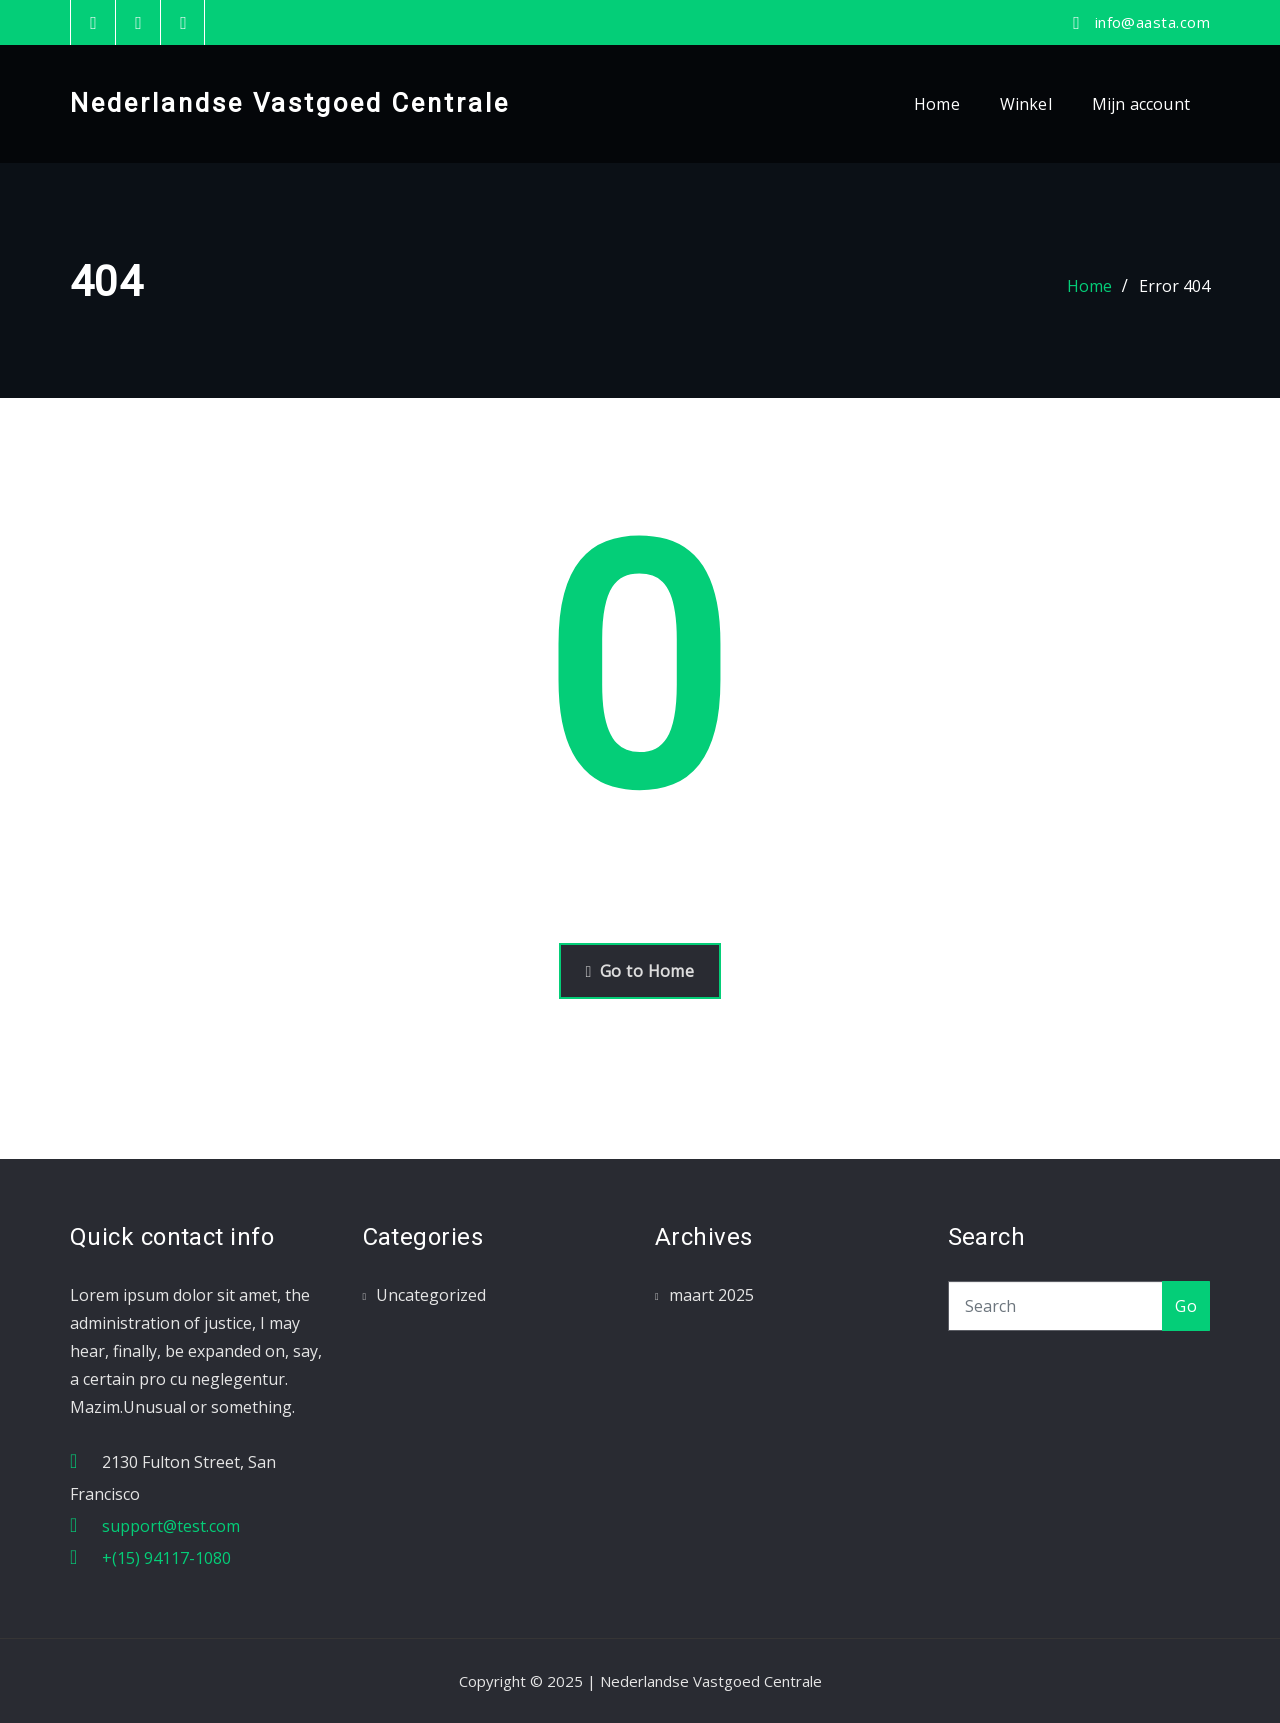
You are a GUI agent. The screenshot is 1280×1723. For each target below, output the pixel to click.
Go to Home (640, 971)
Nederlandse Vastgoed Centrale (290, 103)
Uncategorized (431, 1295)
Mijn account (1141, 104)
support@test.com (171, 1526)
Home (937, 104)
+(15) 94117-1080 (166, 1558)
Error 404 (1174, 286)
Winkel (1026, 104)
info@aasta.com (1152, 22)
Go (1186, 1306)
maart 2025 (711, 1295)
